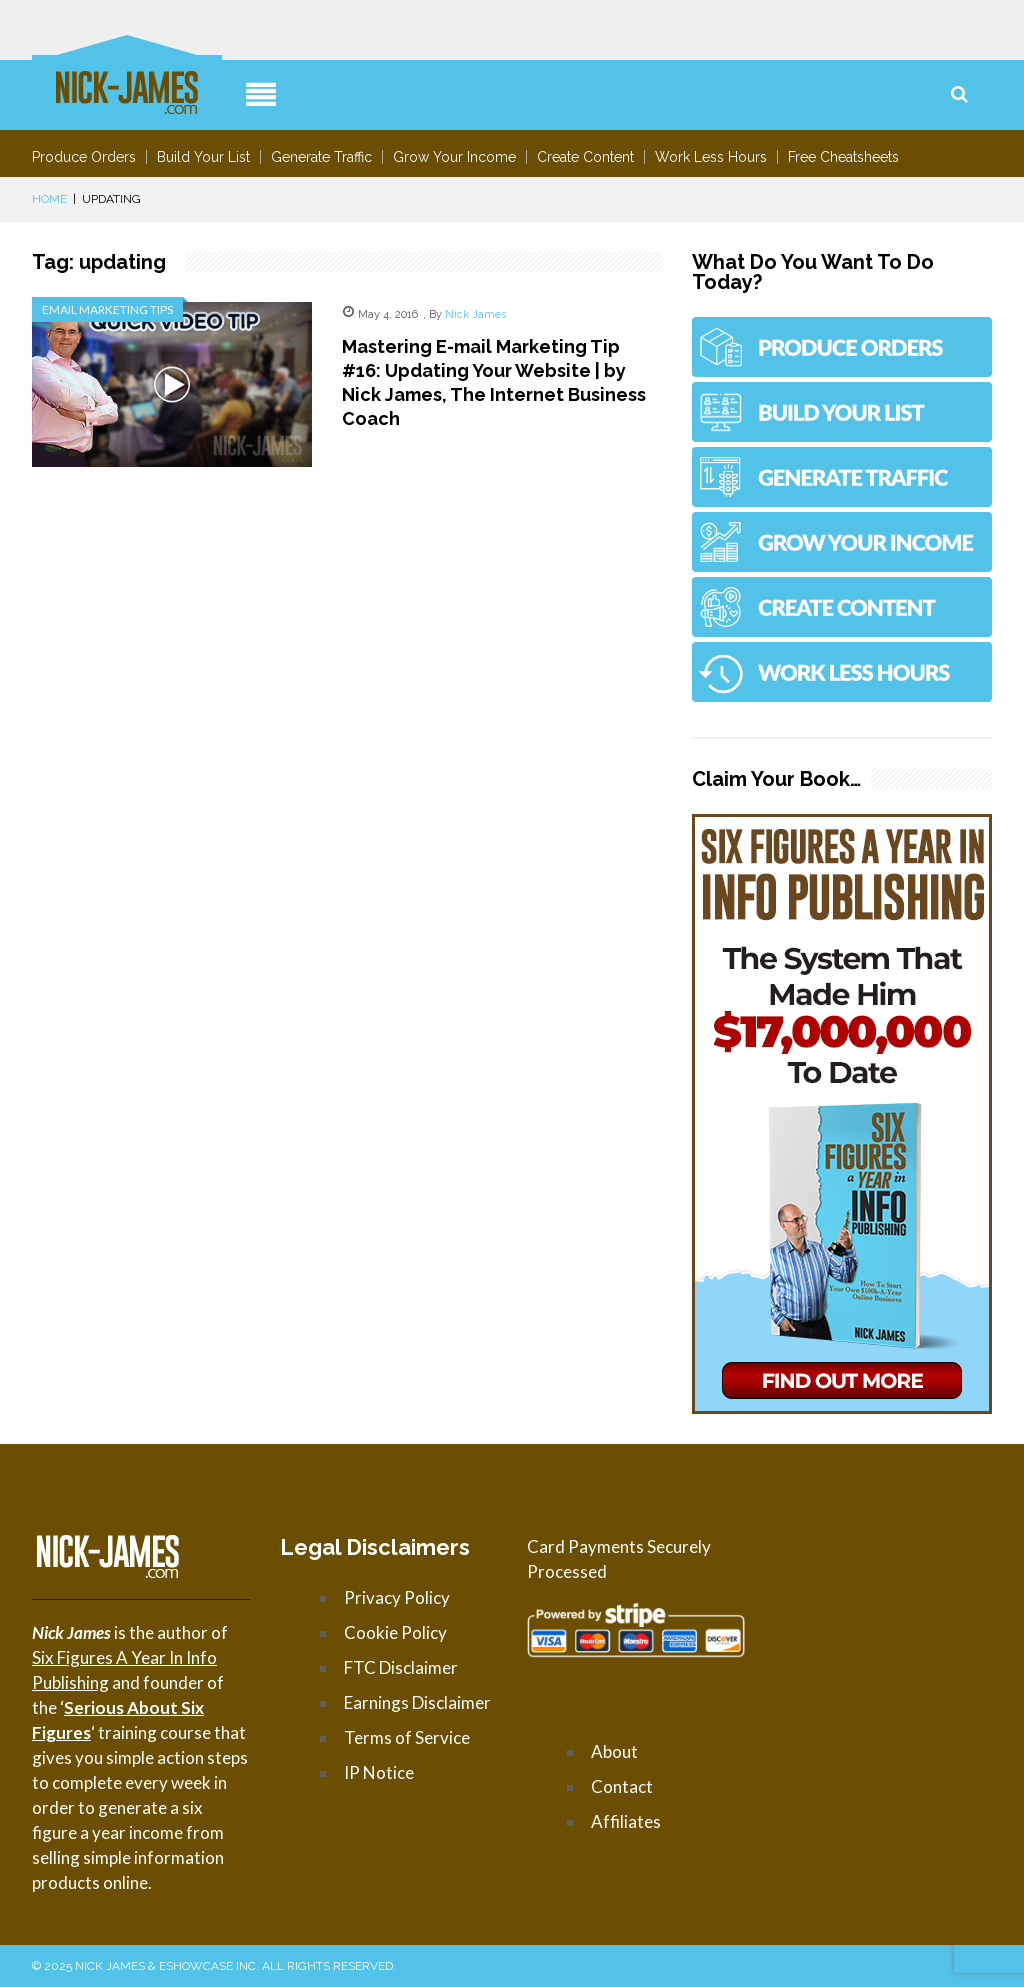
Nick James (475, 314)
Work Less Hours (711, 157)
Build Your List (203, 157)
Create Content (585, 157)
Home (49, 199)
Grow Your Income (454, 157)
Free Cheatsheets (843, 157)
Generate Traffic (321, 157)
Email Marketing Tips (107, 309)
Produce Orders (84, 157)
